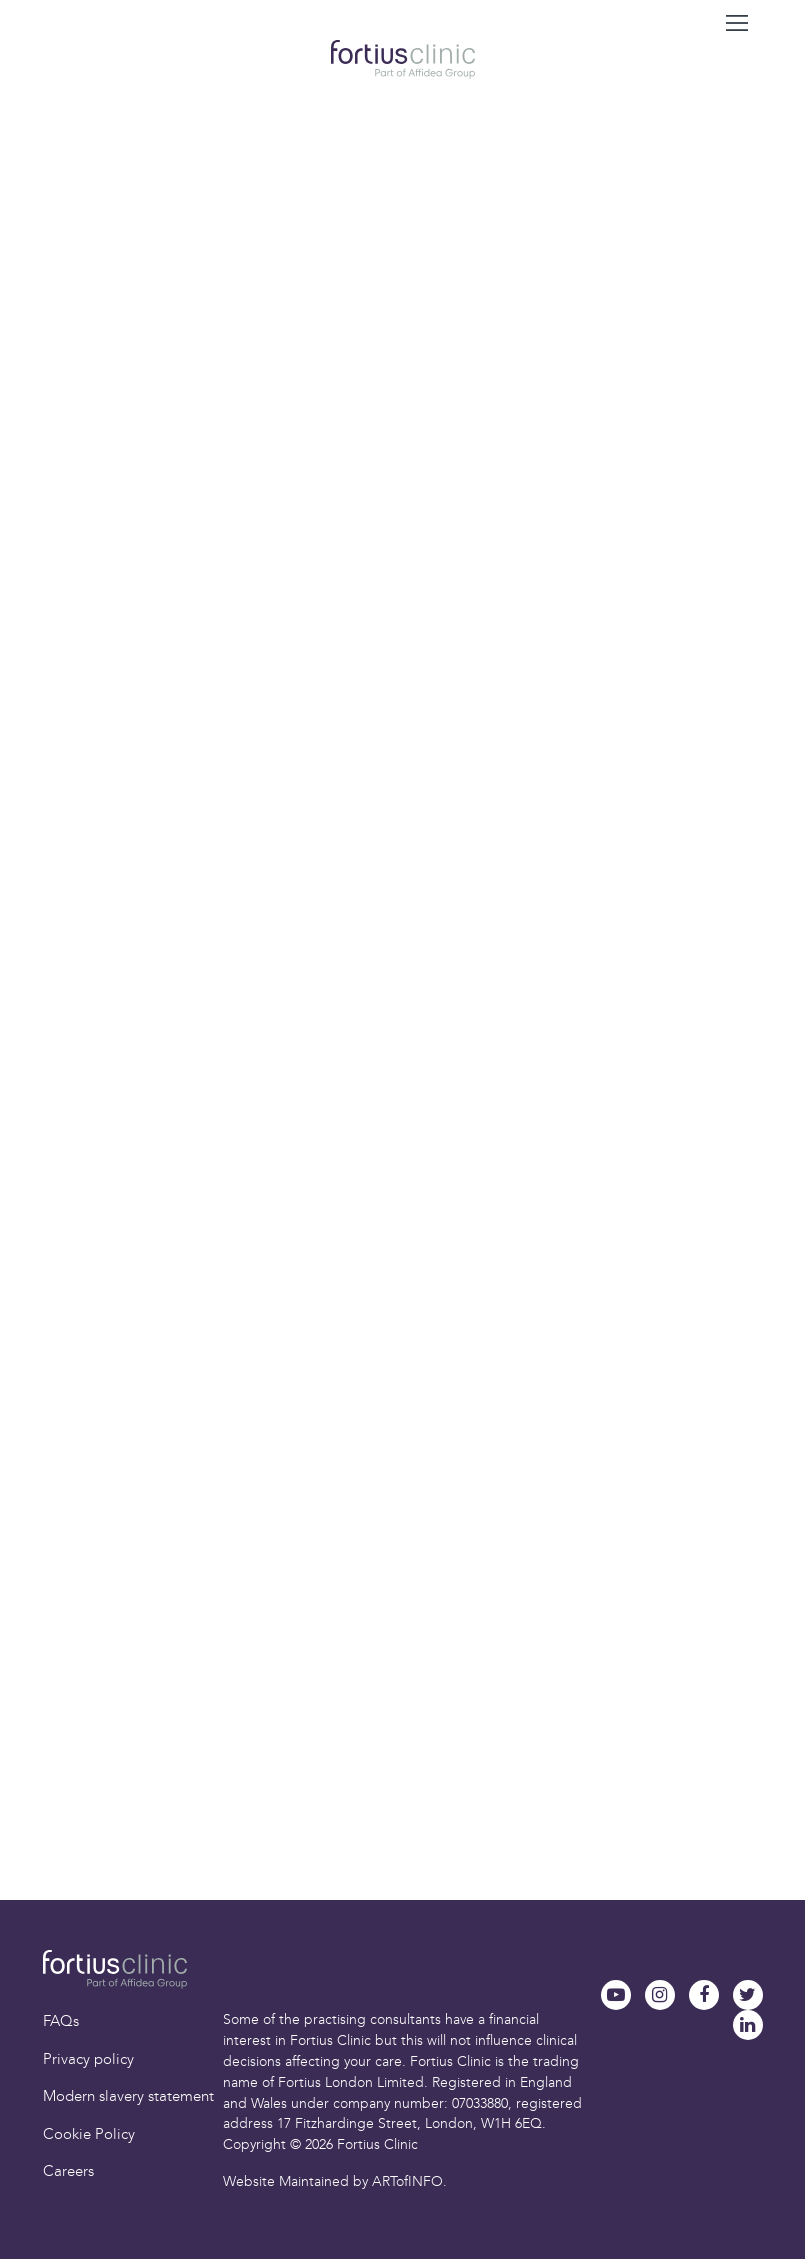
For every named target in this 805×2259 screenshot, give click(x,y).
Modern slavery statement (128, 2096)
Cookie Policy (89, 2134)
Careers (68, 2171)
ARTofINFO (407, 2181)
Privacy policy (88, 2059)
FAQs (61, 2021)
